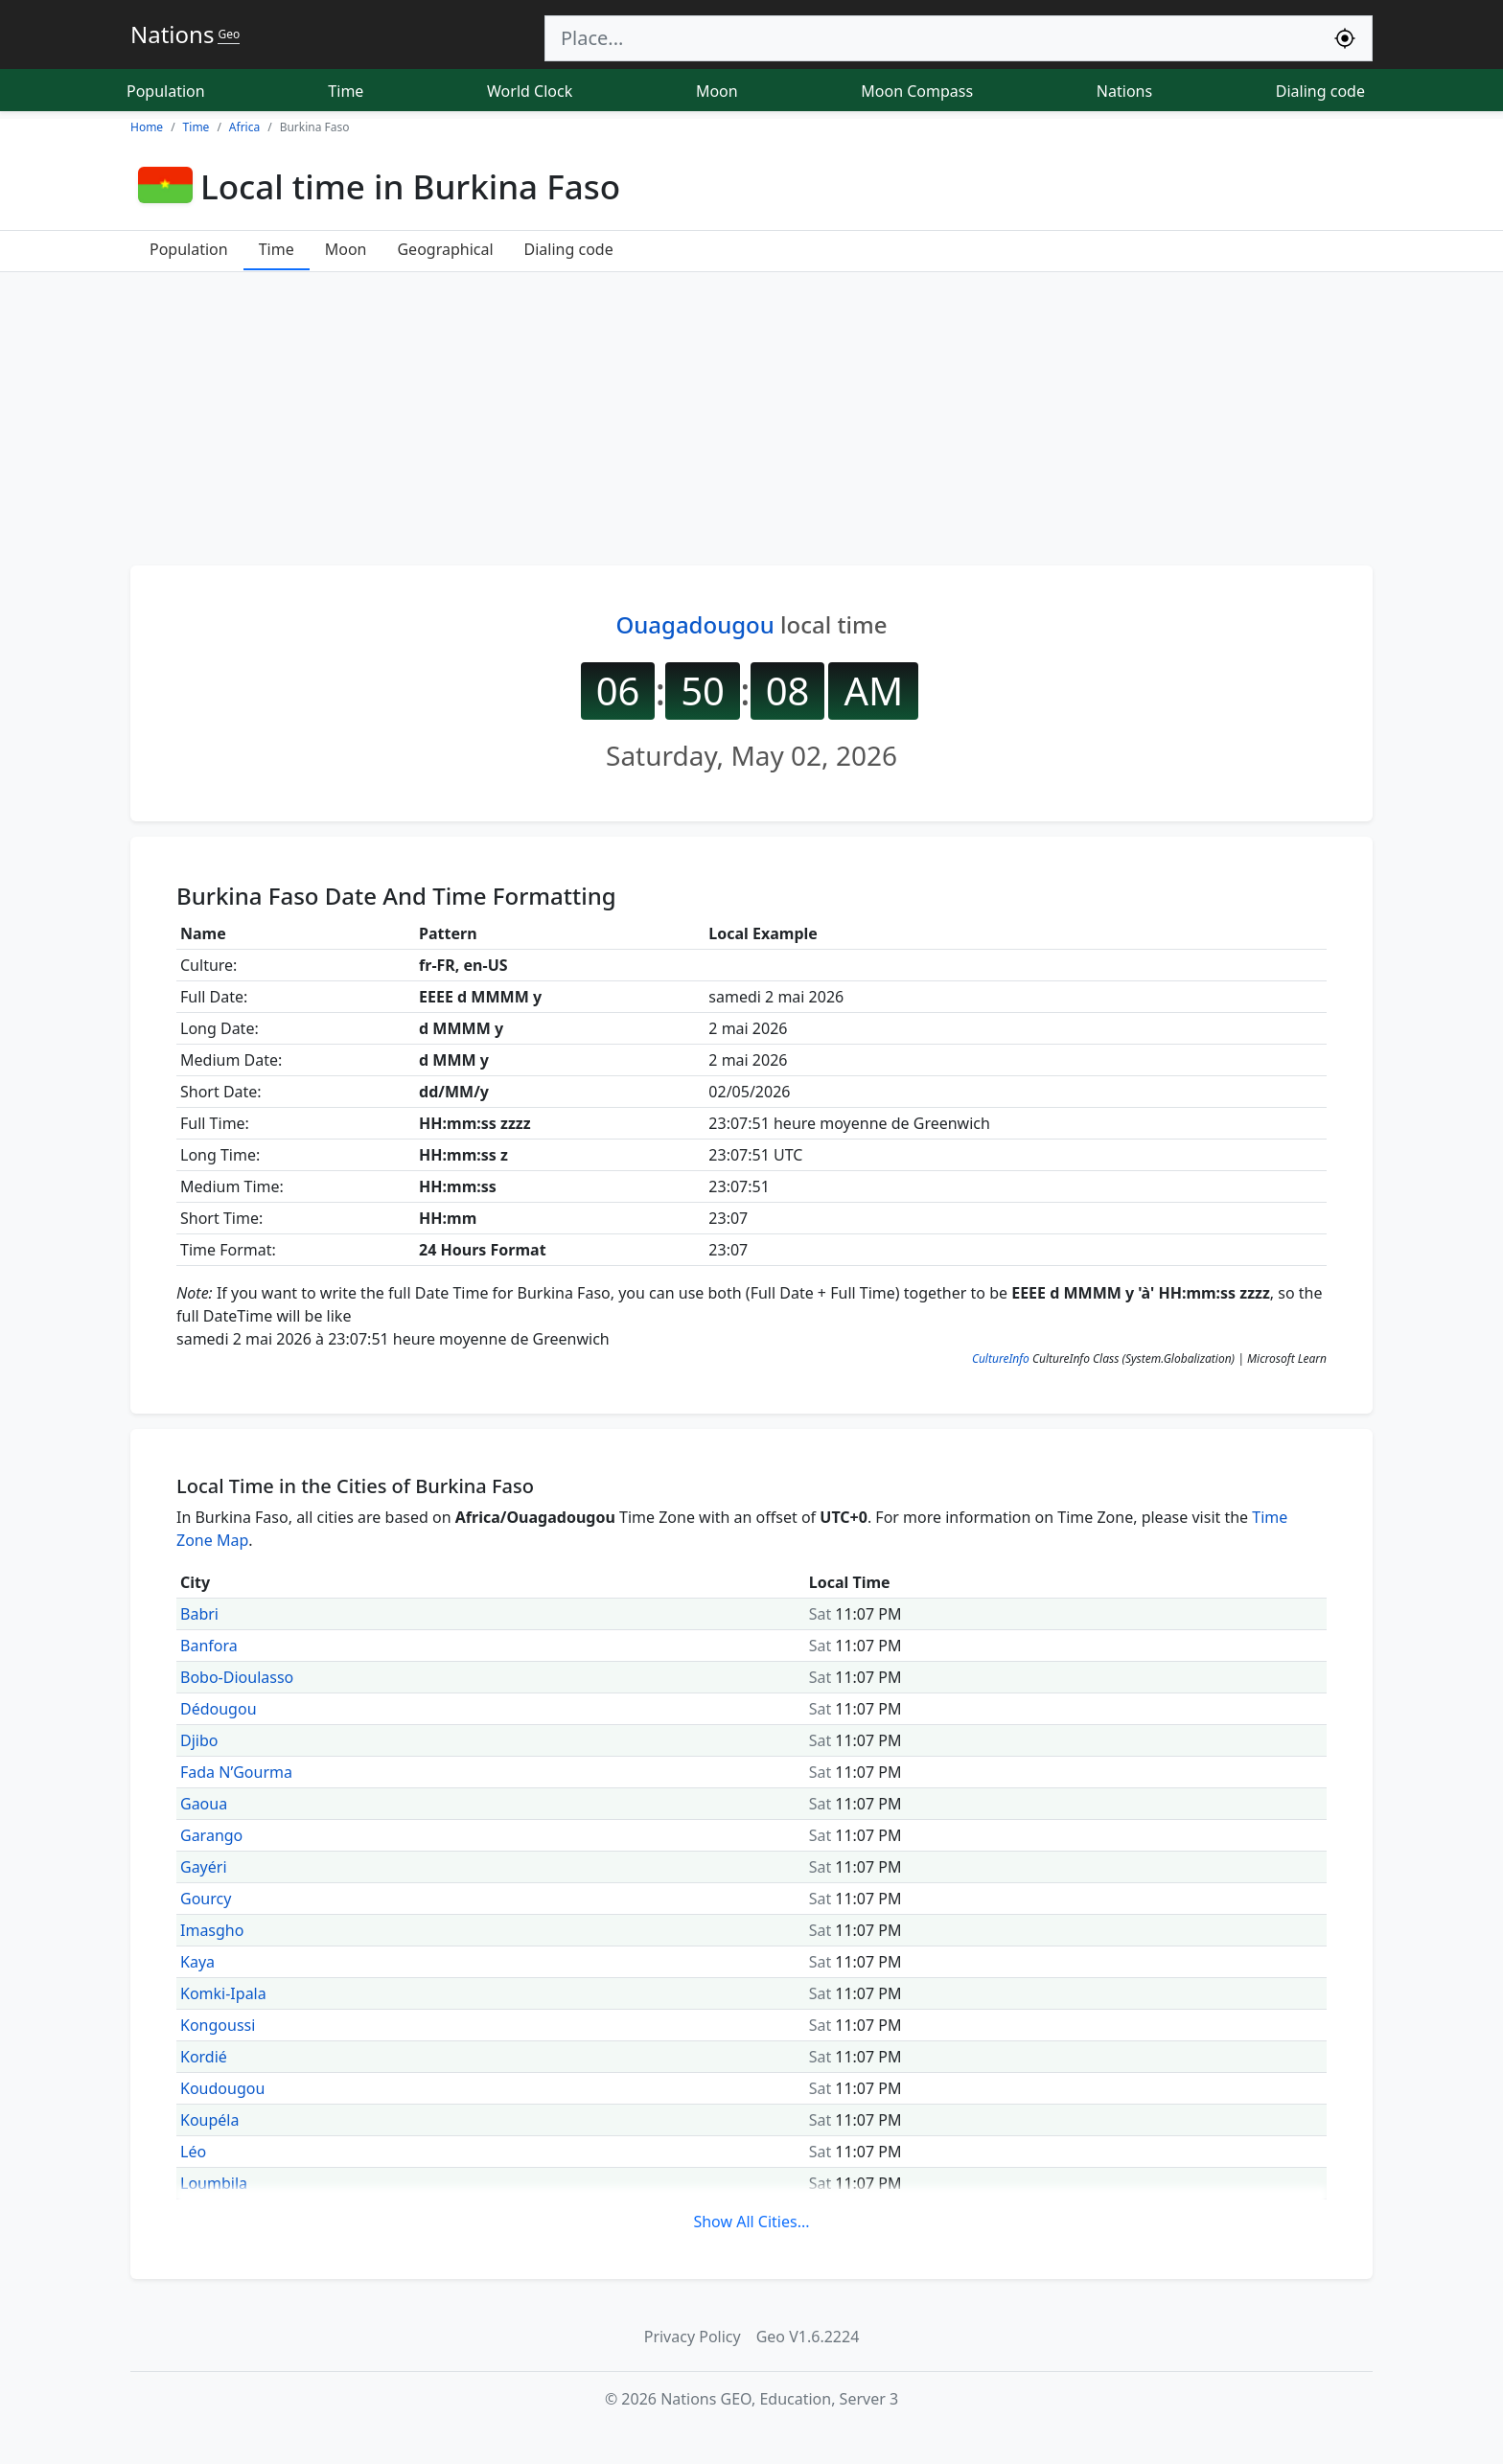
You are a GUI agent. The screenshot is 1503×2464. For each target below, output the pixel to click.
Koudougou (222, 2088)
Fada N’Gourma (236, 1772)
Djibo (199, 1740)
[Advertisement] (751, 416)
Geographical (445, 249)
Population (166, 91)
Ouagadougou (694, 624)
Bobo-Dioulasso (236, 1677)
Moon (717, 91)
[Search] (931, 38)
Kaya (197, 1961)
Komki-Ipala (223, 1993)
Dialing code (1320, 91)
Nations (1124, 91)
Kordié (203, 2056)
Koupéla (209, 2119)
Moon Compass (917, 91)
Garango (211, 1835)
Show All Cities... (751, 2221)
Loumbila (213, 2183)
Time (345, 91)
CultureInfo (1000, 1358)
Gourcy (205, 1898)
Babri (199, 1613)
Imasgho (211, 1930)
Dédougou (218, 1708)
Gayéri (203, 1866)
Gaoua (203, 1803)
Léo (193, 2151)
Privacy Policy (692, 2336)
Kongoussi (217, 2025)
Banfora (209, 1645)
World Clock (529, 91)
